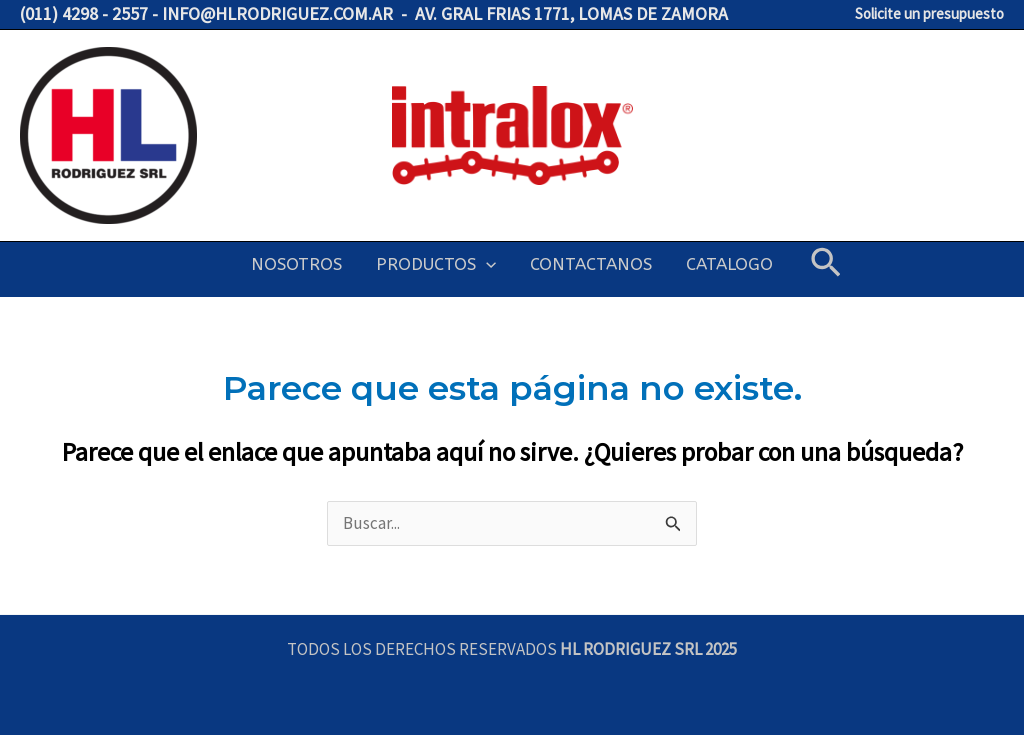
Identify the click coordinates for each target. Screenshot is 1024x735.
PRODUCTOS (436, 264)
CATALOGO (729, 264)
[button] (826, 264)
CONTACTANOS (591, 264)
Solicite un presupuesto (929, 13)
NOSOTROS (296, 264)
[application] (486, 264)
